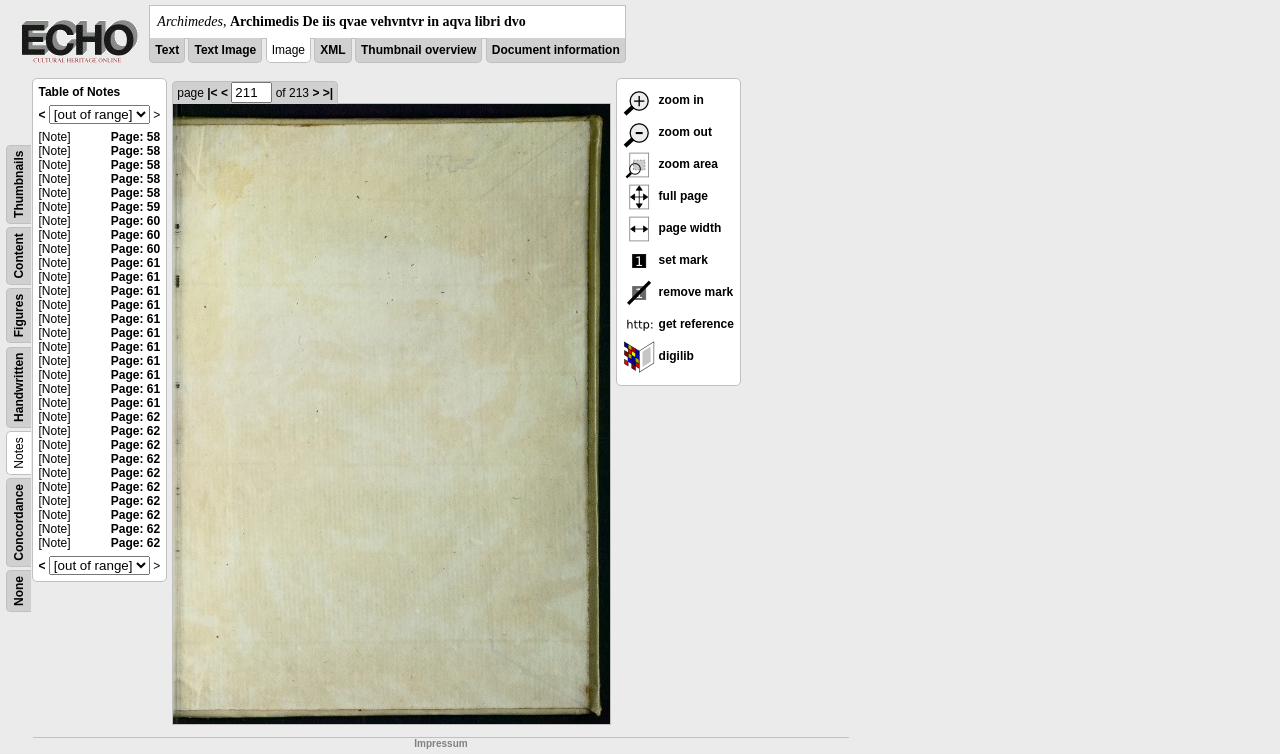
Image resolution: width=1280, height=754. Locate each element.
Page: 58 (135, 137)
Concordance (19, 522)
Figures (19, 315)
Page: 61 (135, 263)
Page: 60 (135, 221)
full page (665, 196)
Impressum (440, 743)
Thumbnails (19, 184)
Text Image (225, 50)
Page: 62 (135, 417)
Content (19, 255)
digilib (658, 356)
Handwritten (19, 387)
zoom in (663, 100)
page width (672, 228)
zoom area (670, 164)
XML (332, 50)
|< (212, 93)
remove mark (678, 292)
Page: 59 (135, 207)
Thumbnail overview (418, 50)
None (19, 591)
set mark (665, 260)
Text (167, 50)
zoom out (667, 132)
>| (328, 93)
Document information (556, 50)
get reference (678, 324)
